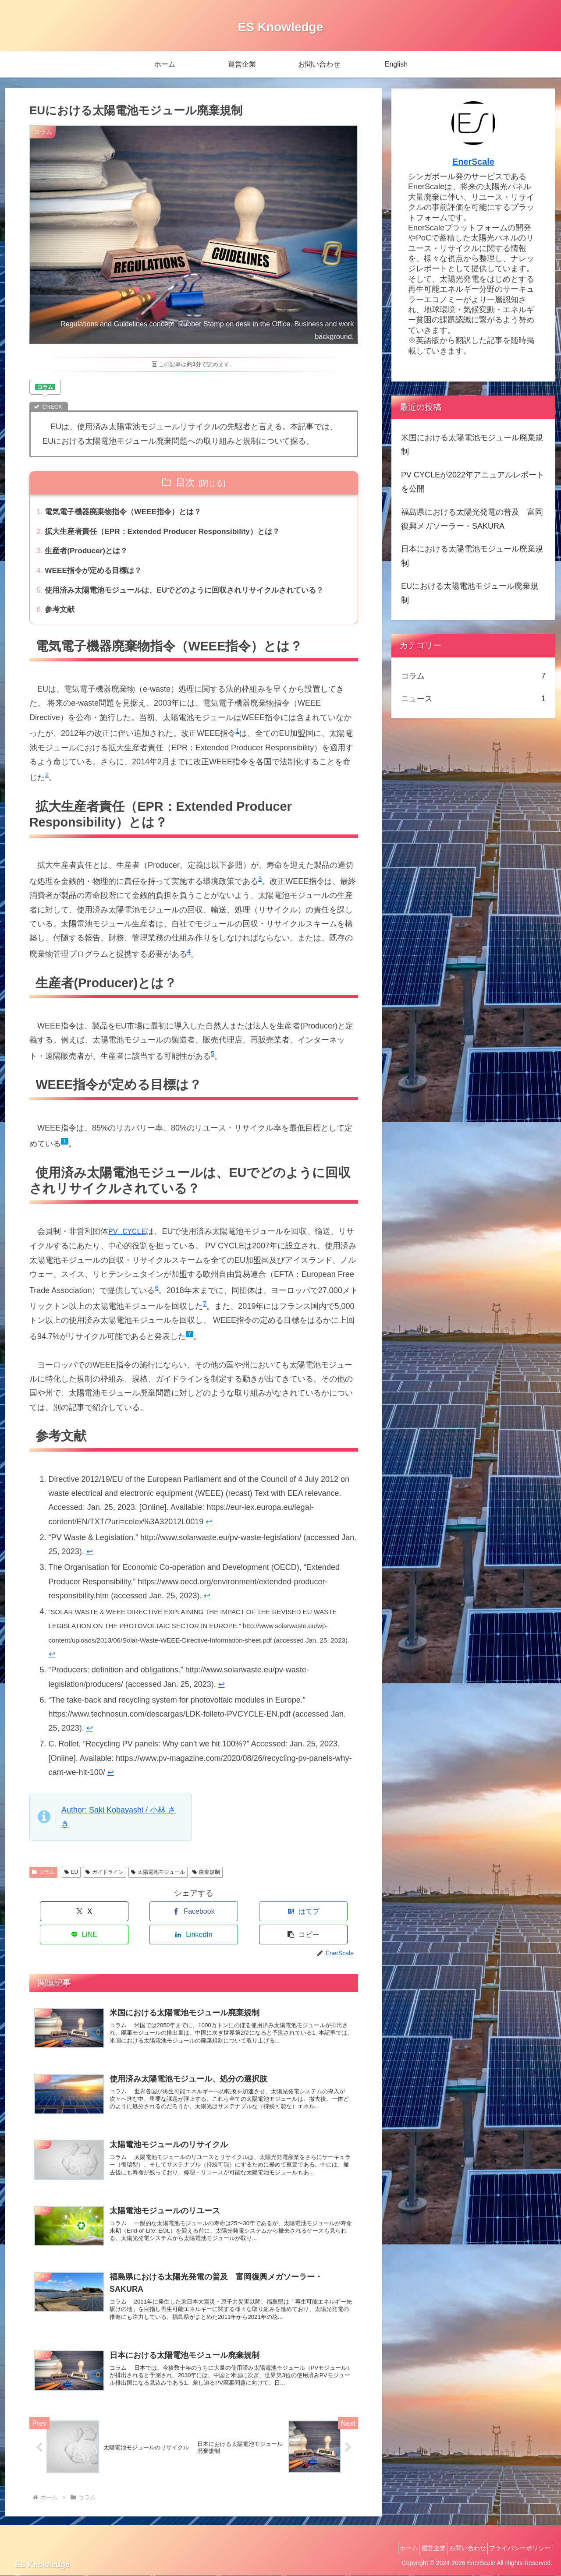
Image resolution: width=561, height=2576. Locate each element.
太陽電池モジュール (158, 1878)
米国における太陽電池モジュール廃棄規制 (472, 444)
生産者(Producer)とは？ (89, 553)
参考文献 (61, 615)
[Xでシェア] (57, 1918)
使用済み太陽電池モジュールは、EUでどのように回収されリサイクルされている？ (193, 594)
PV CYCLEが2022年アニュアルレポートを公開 (472, 481)
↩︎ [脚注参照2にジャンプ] (89, 1558)
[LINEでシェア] (221, 1918)
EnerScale (473, 161)
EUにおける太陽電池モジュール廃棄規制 (469, 593)
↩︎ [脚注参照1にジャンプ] (209, 1527)
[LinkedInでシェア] (276, 1918)
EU (71, 1878)
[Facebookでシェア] (111, 1918)
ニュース (473, 699)
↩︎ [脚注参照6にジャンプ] (89, 1734)
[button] (331, 1918)
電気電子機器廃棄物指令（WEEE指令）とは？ (128, 512)
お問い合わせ (458, 2548)
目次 (185, 482)
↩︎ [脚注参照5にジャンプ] (221, 1690)
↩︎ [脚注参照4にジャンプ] (52, 1660)
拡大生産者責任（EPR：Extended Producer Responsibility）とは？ (169, 533)
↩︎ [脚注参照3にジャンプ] (207, 1601)
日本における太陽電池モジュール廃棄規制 (472, 555)
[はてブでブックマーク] (166, 1918)
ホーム (388, 2548)
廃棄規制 (206, 1878)
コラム (43, 1878)
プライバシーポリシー (516, 2548)
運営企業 (418, 2548)
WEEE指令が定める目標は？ (97, 574)
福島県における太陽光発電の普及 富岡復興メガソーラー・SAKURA (472, 519)
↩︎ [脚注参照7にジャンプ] (110, 1778)
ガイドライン (104, 1878)
